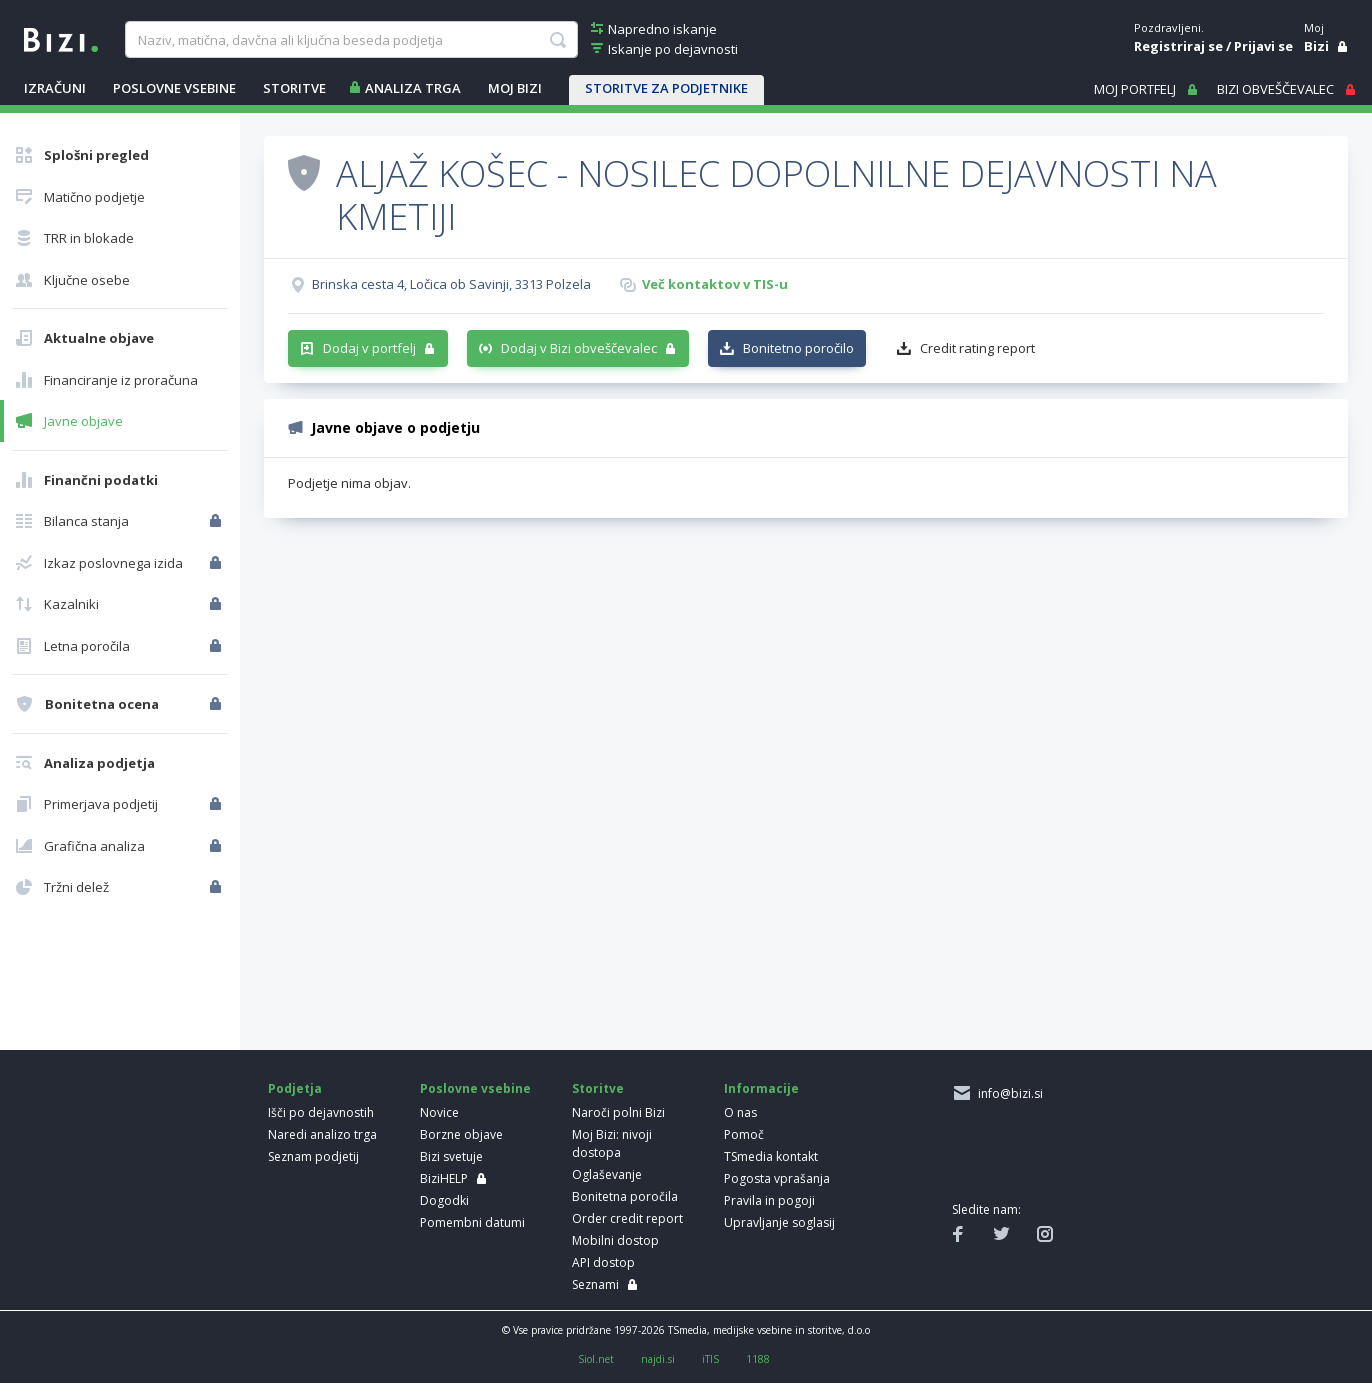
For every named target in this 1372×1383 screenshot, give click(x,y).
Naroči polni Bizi (618, 1112)
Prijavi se (1263, 46)
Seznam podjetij (313, 1156)
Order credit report (627, 1218)
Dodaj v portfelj (369, 348)
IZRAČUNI (55, 88)
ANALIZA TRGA (413, 88)
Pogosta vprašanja (777, 1178)
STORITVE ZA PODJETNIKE (666, 88)
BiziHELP (444, 1178)
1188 (758, 1359)
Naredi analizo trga (322, 1134)
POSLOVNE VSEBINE (174, 88)
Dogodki (444, 1200)
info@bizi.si (1007, 1093)
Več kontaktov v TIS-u (715, 284)
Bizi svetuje (451, 1156)
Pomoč (744, 1134)
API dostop (603, 1262)
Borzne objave (461, 1134)
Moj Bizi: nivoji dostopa (612, 1143)
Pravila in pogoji (769, 1200)
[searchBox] (351, 40)
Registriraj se (1178, 46)
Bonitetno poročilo (798, 348)
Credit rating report (977, 348)
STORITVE (294, 88)
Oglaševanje (607, 1174)
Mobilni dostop (615, 1240)
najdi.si (658, 1359)
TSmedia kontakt (771, 1156)
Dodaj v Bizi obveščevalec (579, 348)
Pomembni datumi (472, 1222)
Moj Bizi (515, 88)
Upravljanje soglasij (779, 1222)
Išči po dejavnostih (321, 1112)
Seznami (595, 1284)
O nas (740, 1112)
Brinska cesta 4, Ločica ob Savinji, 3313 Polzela (451, 284)
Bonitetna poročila (625, 1196)
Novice (439, 1112)
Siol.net (596, 1359)
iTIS (710, 1359)
